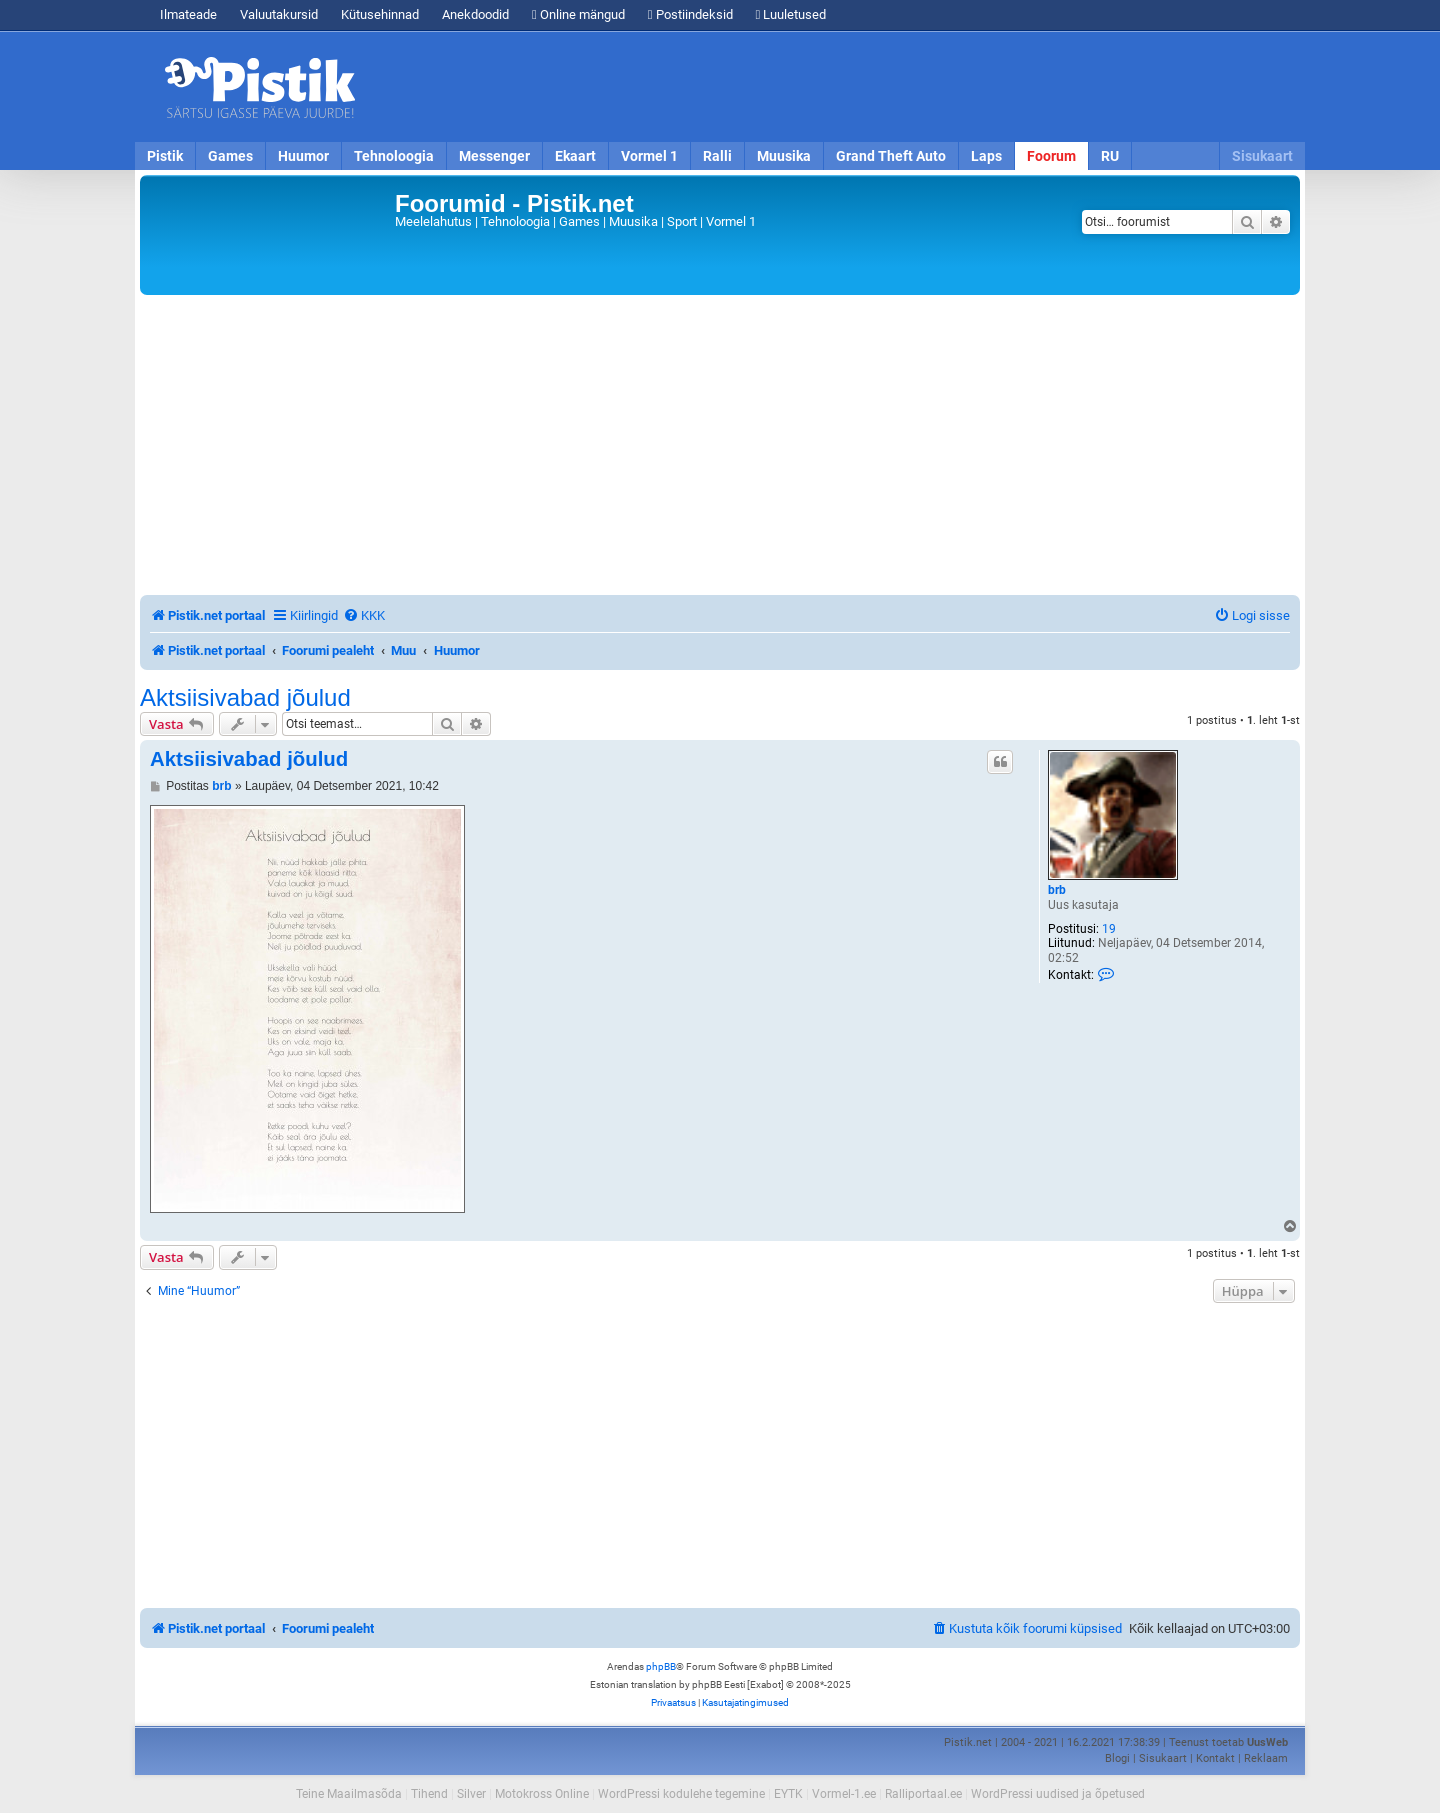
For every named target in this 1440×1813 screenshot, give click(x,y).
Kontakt (1215, 1758)
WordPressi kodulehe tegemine (681, 1794)
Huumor (303, 156)
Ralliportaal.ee (923, 1794)
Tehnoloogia (394, 156)
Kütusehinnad (380, 14)
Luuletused (791, 14)
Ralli (717, 156)
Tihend (429, 1794)
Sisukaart (1262, 156)
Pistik (165, 156)
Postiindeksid (690, 14)
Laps (986, 156)
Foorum (1051, 156)
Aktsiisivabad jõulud (245, 698)
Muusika (784, 156)
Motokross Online (542, 1794)
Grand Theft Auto (891, 156)
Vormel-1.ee (844, 1794)
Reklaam (1266, 1758)
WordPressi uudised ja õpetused (1058, 1794)
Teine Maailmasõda (349, 1794)
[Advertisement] (835, 87)
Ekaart (575, 156)
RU (1110, 156)
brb (1057, 890)
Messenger (494, 156)
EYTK (788, 1794)
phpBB (661, 1666)
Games (230, 156)
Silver (471, 1794)
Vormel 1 (649, 156)
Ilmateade (188, 14)
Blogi (1117, 1758)
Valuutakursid (279, 14)
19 (1109, 929)
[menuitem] (364, 615)
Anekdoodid (475, 14)
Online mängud (578, 14)
